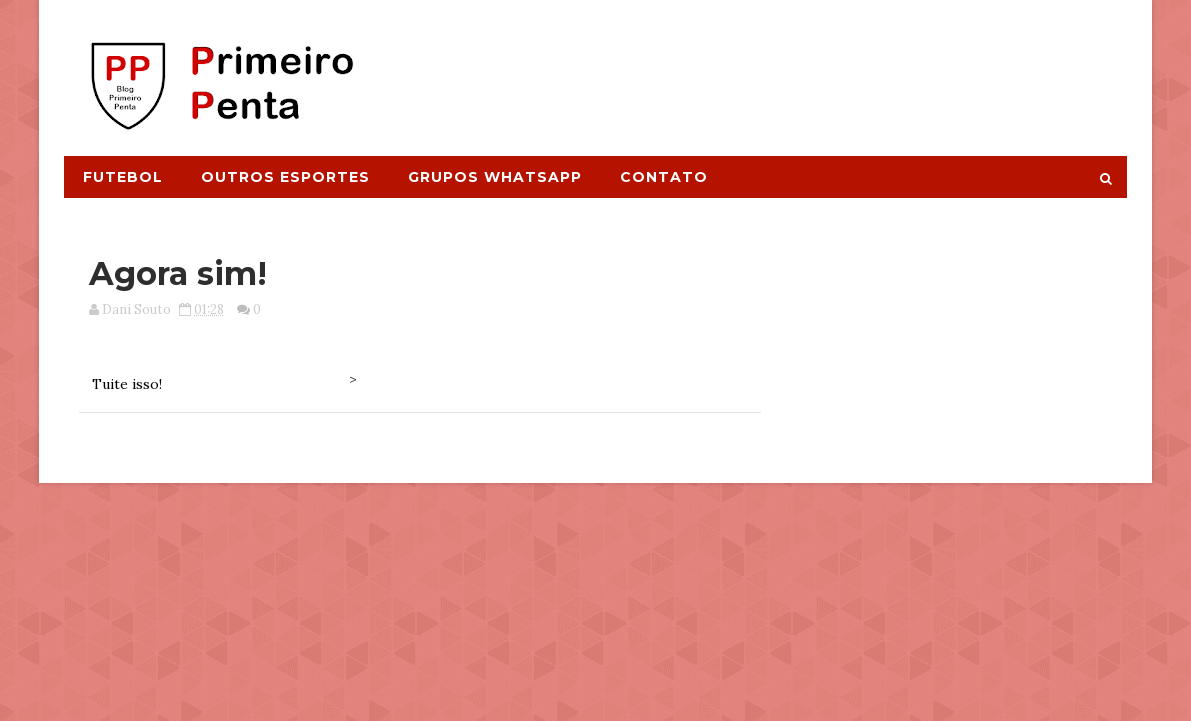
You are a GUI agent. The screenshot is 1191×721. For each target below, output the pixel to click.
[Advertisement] (761, 67)
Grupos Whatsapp (495, 177)
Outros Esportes (285, 177)
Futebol (123, 177)
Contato (664, 177)
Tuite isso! (127, 384)
